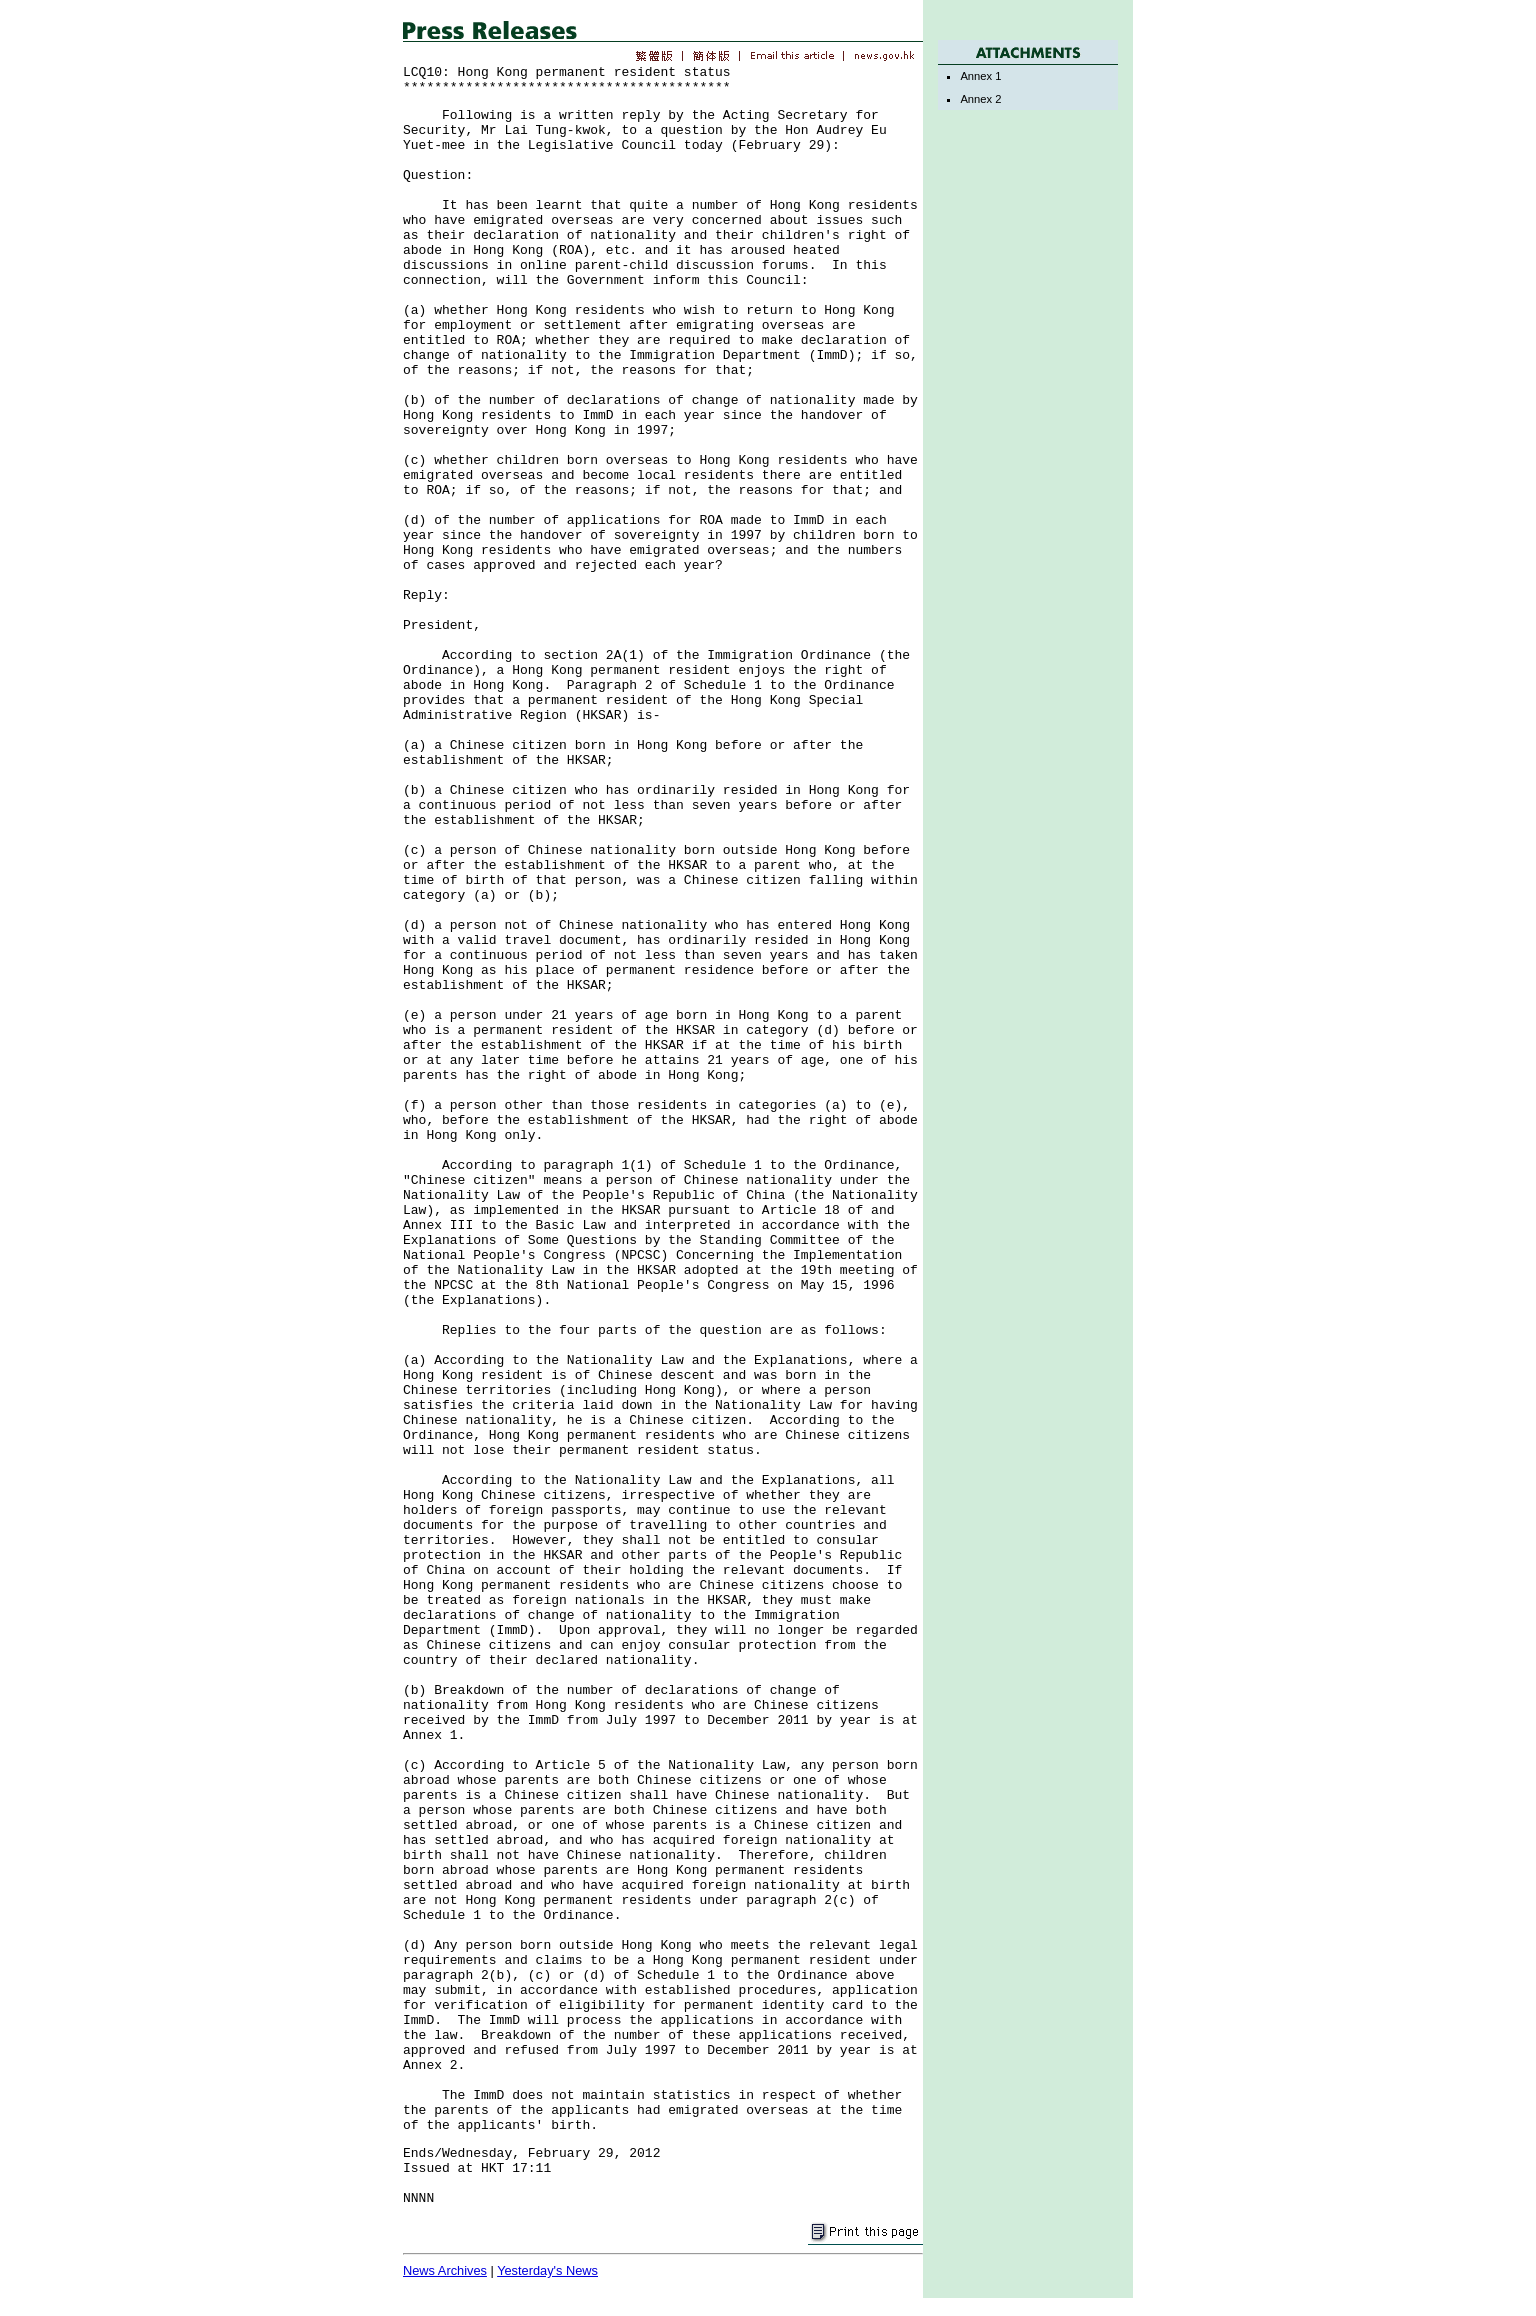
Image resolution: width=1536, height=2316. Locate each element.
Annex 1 (980, 76)
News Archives (445, 2270)
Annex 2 (980, 99)
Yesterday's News (547, 2270)
